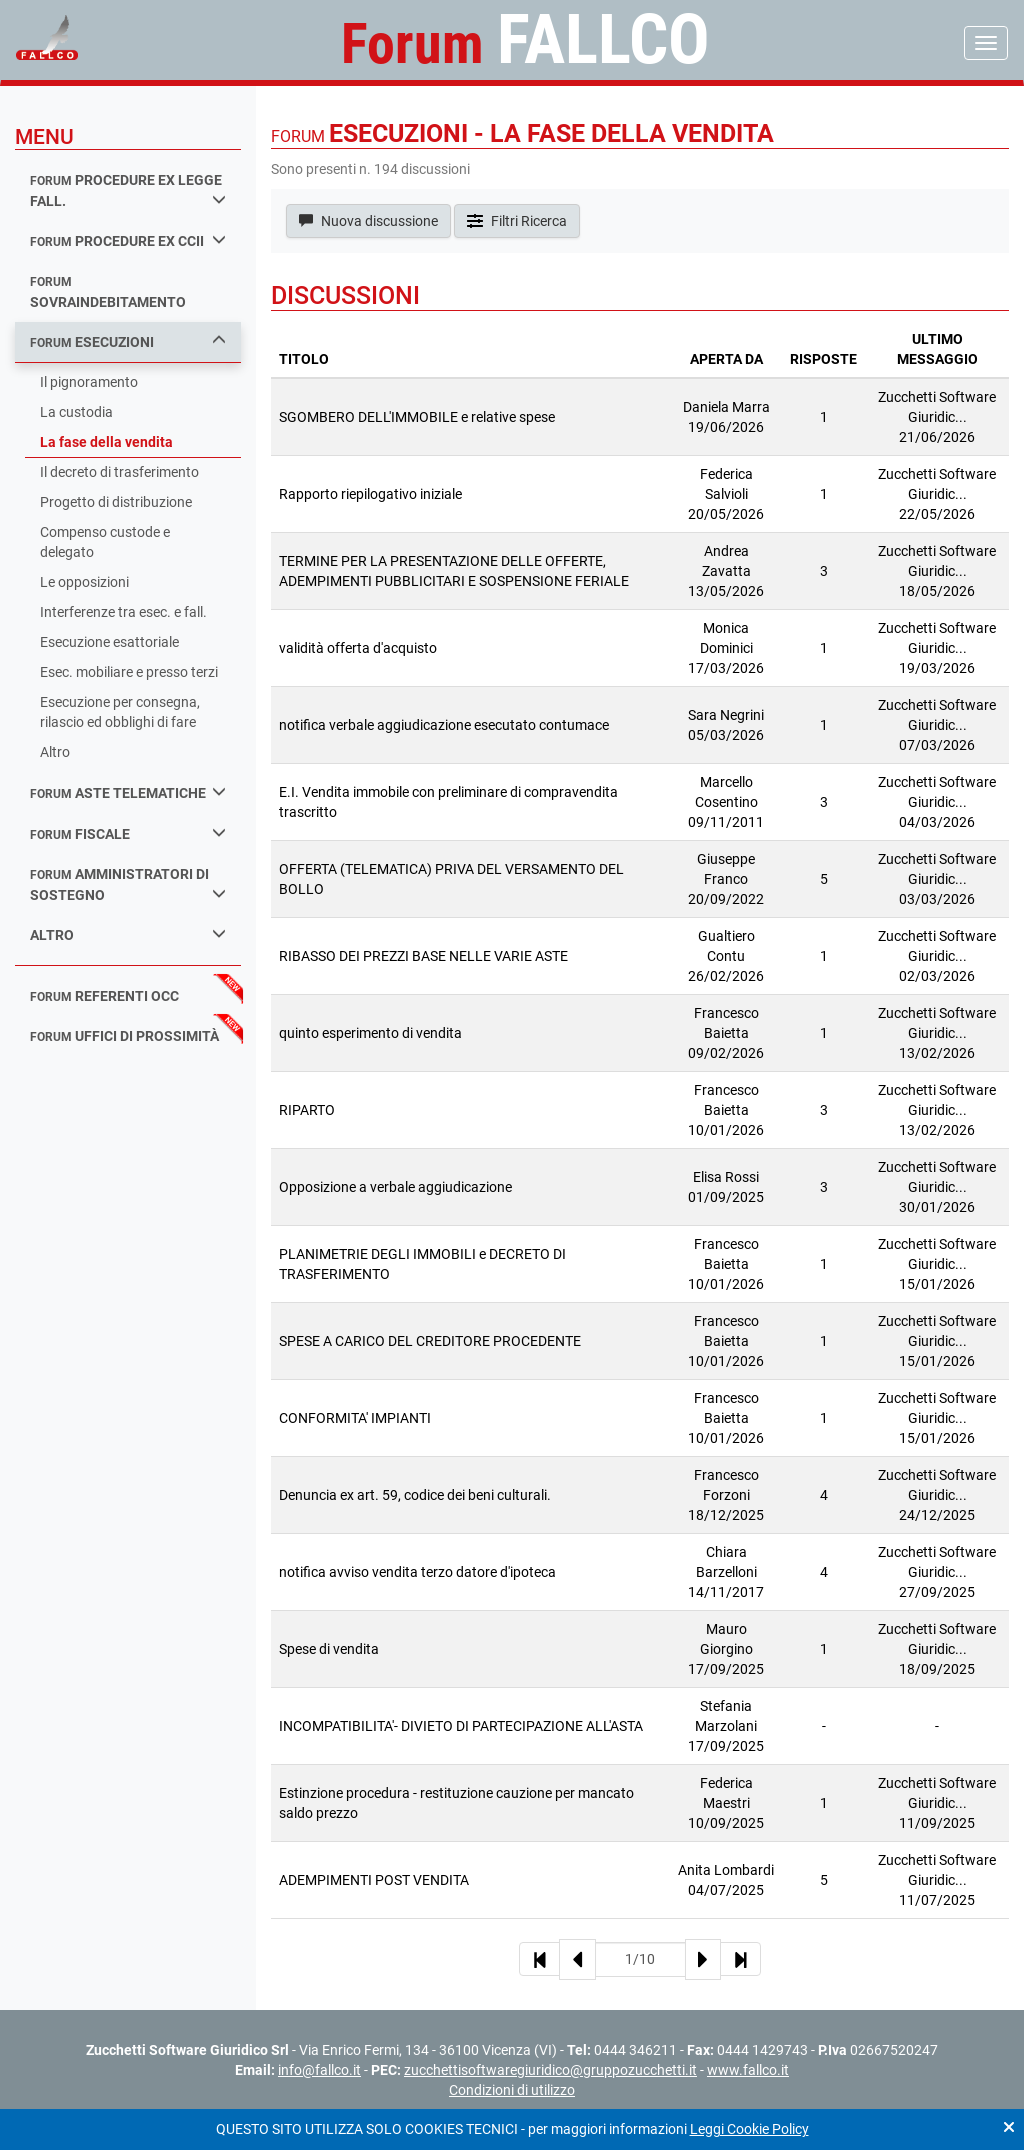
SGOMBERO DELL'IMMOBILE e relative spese (417, 417)
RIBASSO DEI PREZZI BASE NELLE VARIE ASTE (423, 956)
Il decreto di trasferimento (119, 472)
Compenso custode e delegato (105, 542)
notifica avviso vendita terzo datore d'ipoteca (417, 1572)
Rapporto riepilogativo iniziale (370, 494)
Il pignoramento (89, 382)
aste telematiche (128, 792)
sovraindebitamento (108, 292)
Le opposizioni (84, 582)
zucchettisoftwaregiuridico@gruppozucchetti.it (550, 2070)
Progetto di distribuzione (116, 502)
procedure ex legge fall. (128, 190)
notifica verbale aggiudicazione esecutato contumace (444, 725)
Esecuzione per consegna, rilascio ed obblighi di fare (120, 712)
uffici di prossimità (124, 1036)
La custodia (76, 412)
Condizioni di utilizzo (512, 2090)
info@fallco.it (319, 2070)
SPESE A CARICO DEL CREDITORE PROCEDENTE (430, 1341)
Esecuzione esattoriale (109, 642)
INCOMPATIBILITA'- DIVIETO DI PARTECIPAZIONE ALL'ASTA (461, 1726)
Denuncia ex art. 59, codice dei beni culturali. (415, 1495)
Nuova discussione (368, 221)
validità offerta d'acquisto (358, 648)
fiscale (128, 833)
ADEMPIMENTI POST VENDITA (374, 1880)
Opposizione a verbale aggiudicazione (395, 1187)
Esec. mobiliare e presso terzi (129, 672)
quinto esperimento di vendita (370, 1033)
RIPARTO (307, 1110)
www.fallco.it (748, 2070)
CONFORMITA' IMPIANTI (355, 1418)
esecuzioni (128, 341)
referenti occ (104, 996)
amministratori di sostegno (128, 884)
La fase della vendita (106, 442)
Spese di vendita (329, 1649)
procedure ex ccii (128, 240)
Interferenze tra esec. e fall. (123, 612)
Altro (55, 752)
